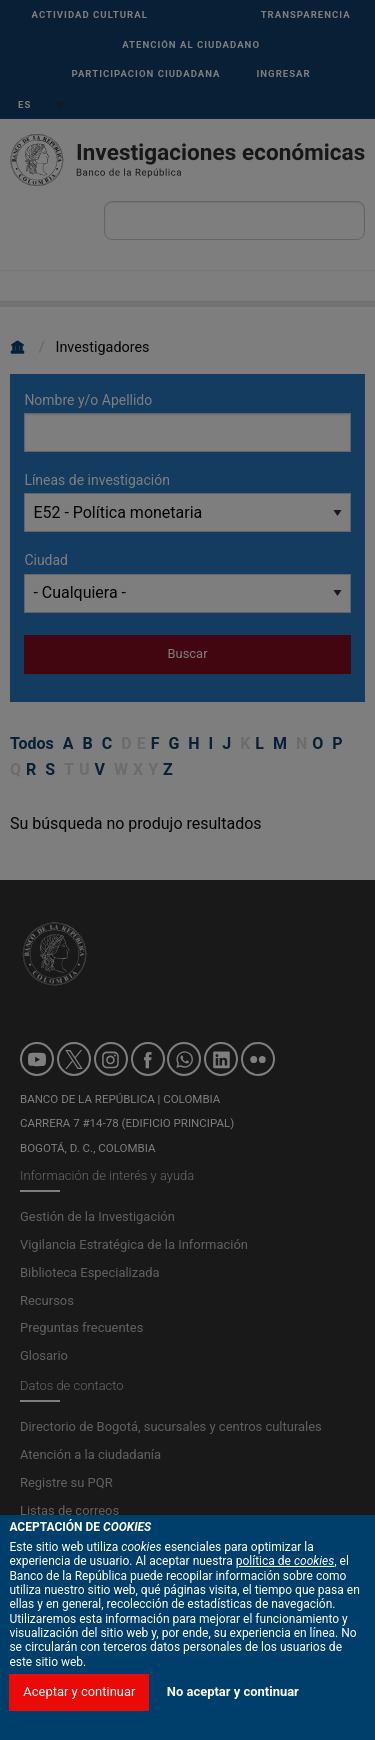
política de (285, 1602)
